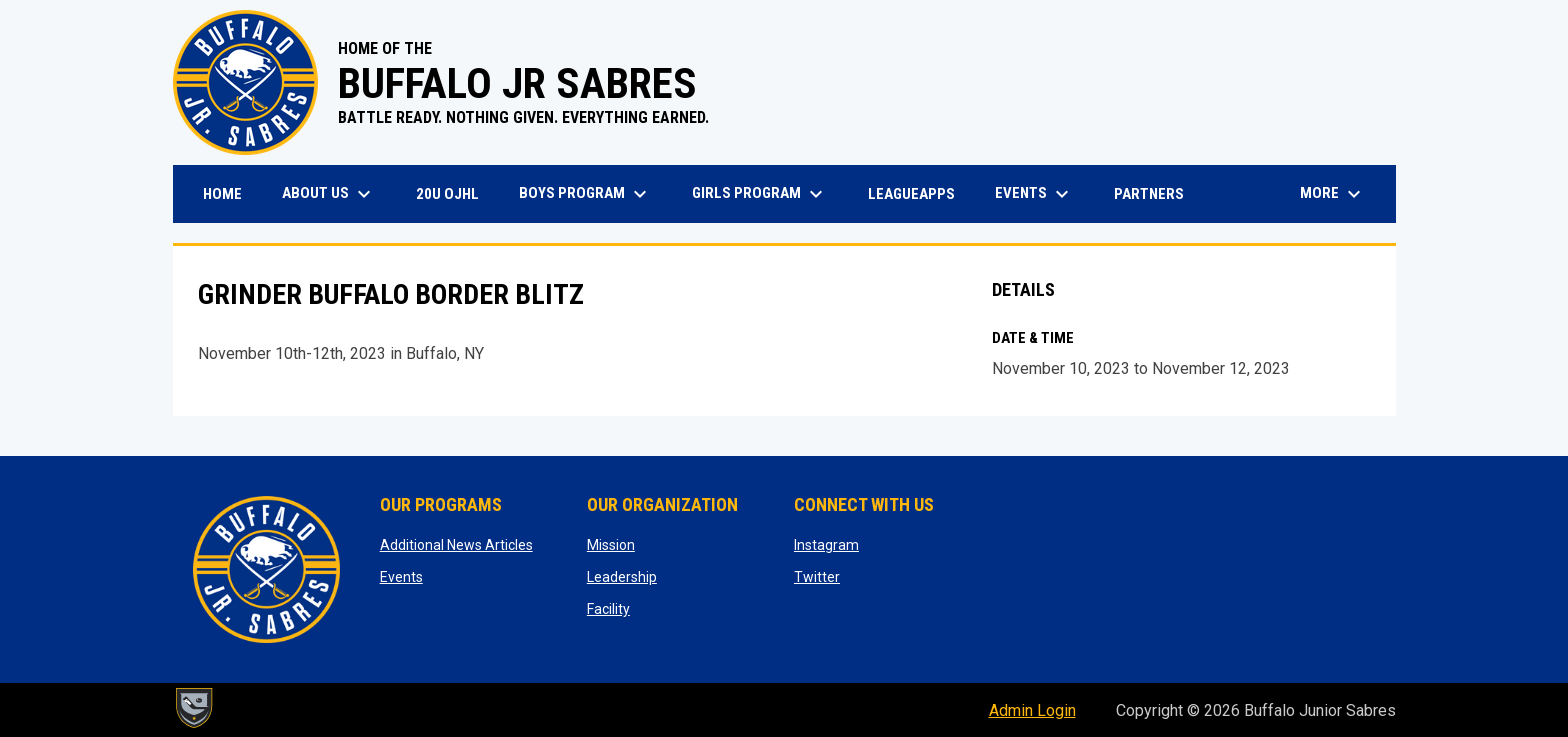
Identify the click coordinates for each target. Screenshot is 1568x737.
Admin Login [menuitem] (1032, 710)
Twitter (817, 577)
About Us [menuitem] (329, 194)
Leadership (622, 577)
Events (401, 577)
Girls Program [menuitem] (760, 194)
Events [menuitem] (1034, 194)
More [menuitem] (1333, 194)
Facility (608, 609)
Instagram (826, 545)
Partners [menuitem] (1149, 194)
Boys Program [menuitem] (585, 194)
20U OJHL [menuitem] (455, 193)
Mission (611, 545)
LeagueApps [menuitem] (919, 193)
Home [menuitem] (222, 194)
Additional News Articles (456, 545)
